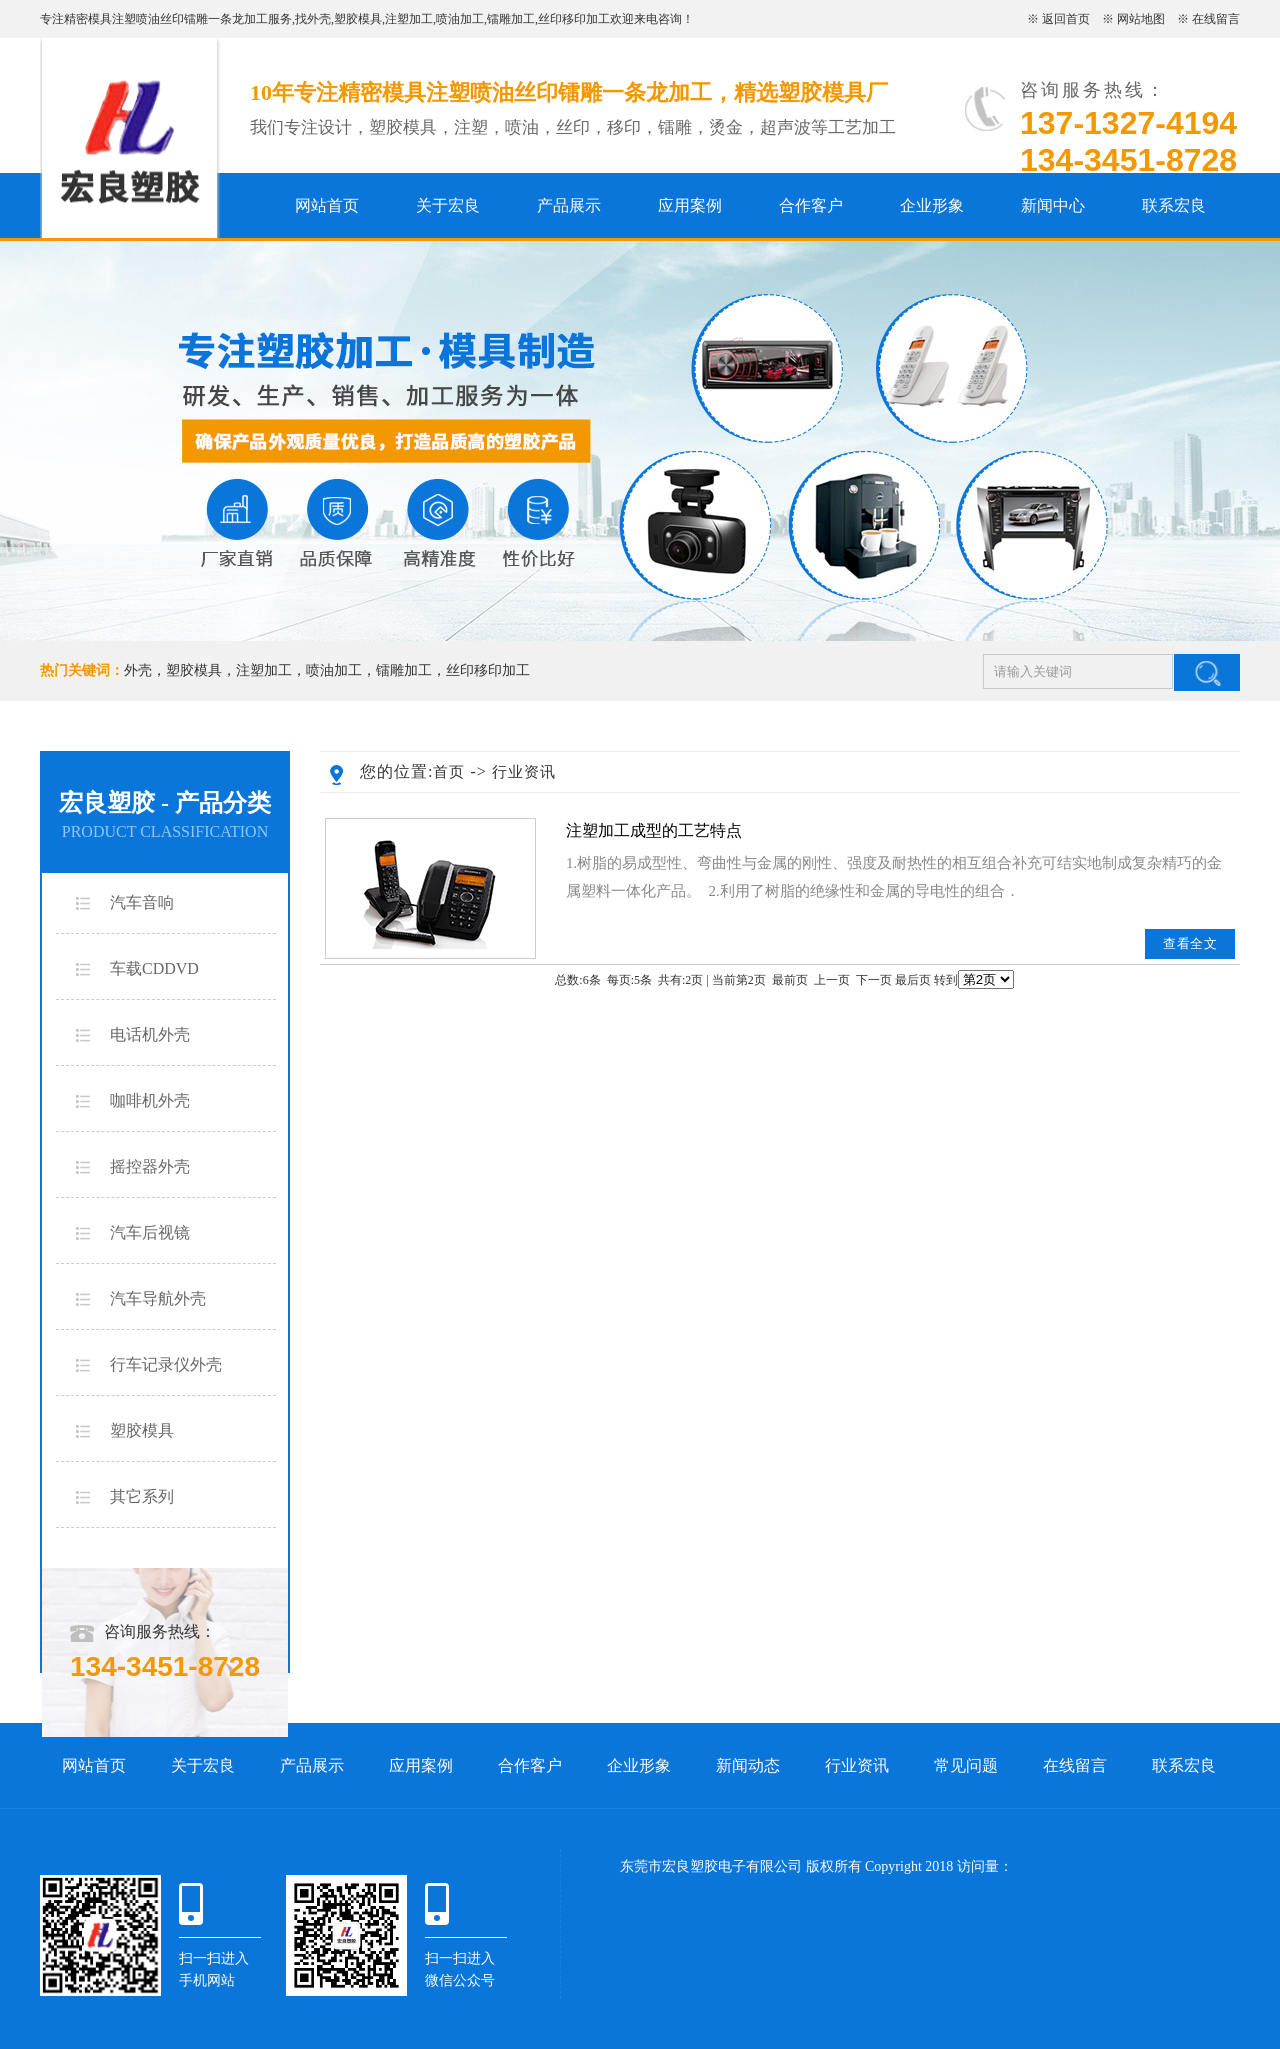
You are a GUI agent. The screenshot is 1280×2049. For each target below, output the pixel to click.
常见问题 (966, 1765)
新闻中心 (1053, 205)
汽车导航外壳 (158, 1298)
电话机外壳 (150, 1034)
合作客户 (811, 205)
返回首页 (1066, 19)
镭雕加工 (511, 19)
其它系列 (142, 1496)
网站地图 (1141, 19)
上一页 (832, 980)
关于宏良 (448, 205)
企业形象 (932, 205)
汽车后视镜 (150, 1232)
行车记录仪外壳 (166, 1364)
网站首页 (327, 205)
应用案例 (690, 205)
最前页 (790, 980)
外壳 (319, 19)
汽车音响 (142, 902)
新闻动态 (748, 1765)
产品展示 (569, 205)
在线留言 (1216, 19)
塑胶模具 (358, 19)
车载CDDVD (154, 968)
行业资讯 (524, 772)
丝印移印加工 (574, 19)
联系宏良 (1174, 205)
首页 (449, 772)
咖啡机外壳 (150, 1100)
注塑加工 (409, 19)
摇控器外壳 (150, 1166)
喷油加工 (460, 19)
